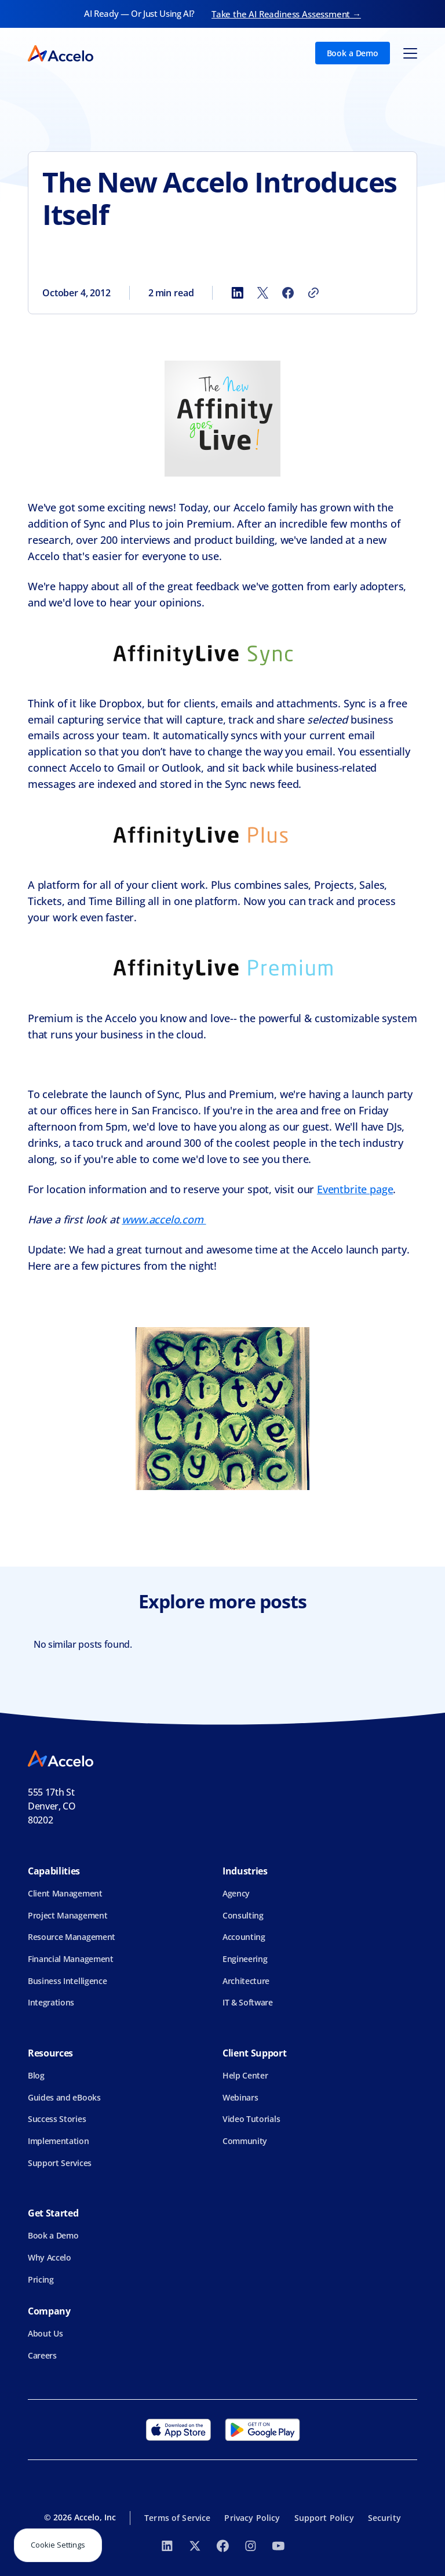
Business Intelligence (67, 1980)
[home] (60, 53)
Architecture (245, 1980)
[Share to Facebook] (288, 293)
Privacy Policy (252, 2517)
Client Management (65, 1893)
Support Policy (324, 2517)
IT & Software (247, 2002)
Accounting (243, 1936)
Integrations (51, 2002)
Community (244, 2140)
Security (384, 2517)
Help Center (245, 2075)
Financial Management (71, 1958)
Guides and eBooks (64, 2097)
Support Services (60, 2162)
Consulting (243, 1915)
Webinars (240, 2097)
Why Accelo (49, 2257)
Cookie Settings (58, 2544)
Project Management (67, 1915)
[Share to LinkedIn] (237, 293)
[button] (410, 53)
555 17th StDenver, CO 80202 (52, 1806)
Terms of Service (177, 2517)
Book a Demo (352, 53)
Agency (236, 1893)
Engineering (244, 1958)
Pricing (41, 2279)
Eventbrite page (355, 1189)
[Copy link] (313, 293)
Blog (36, 2075)
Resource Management (71, 1936)
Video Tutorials (251, 2118)
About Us (45, 2333)
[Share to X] (262, 293)
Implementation (58, 2140)
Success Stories (57, 2118)
